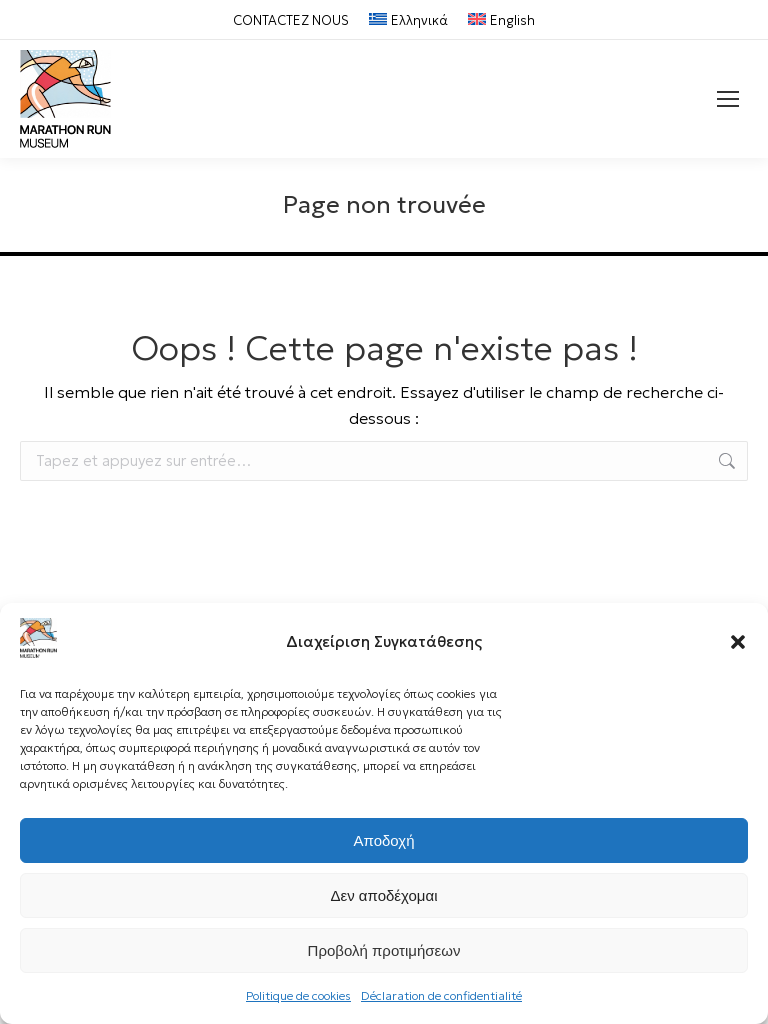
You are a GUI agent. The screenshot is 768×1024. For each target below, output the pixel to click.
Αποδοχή (384, 840)
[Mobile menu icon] (728, 99)
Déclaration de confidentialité (441, 995)
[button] (738, 642)
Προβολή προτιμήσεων (384, 950)
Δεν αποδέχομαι (383, 895)
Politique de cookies (298, 995)
